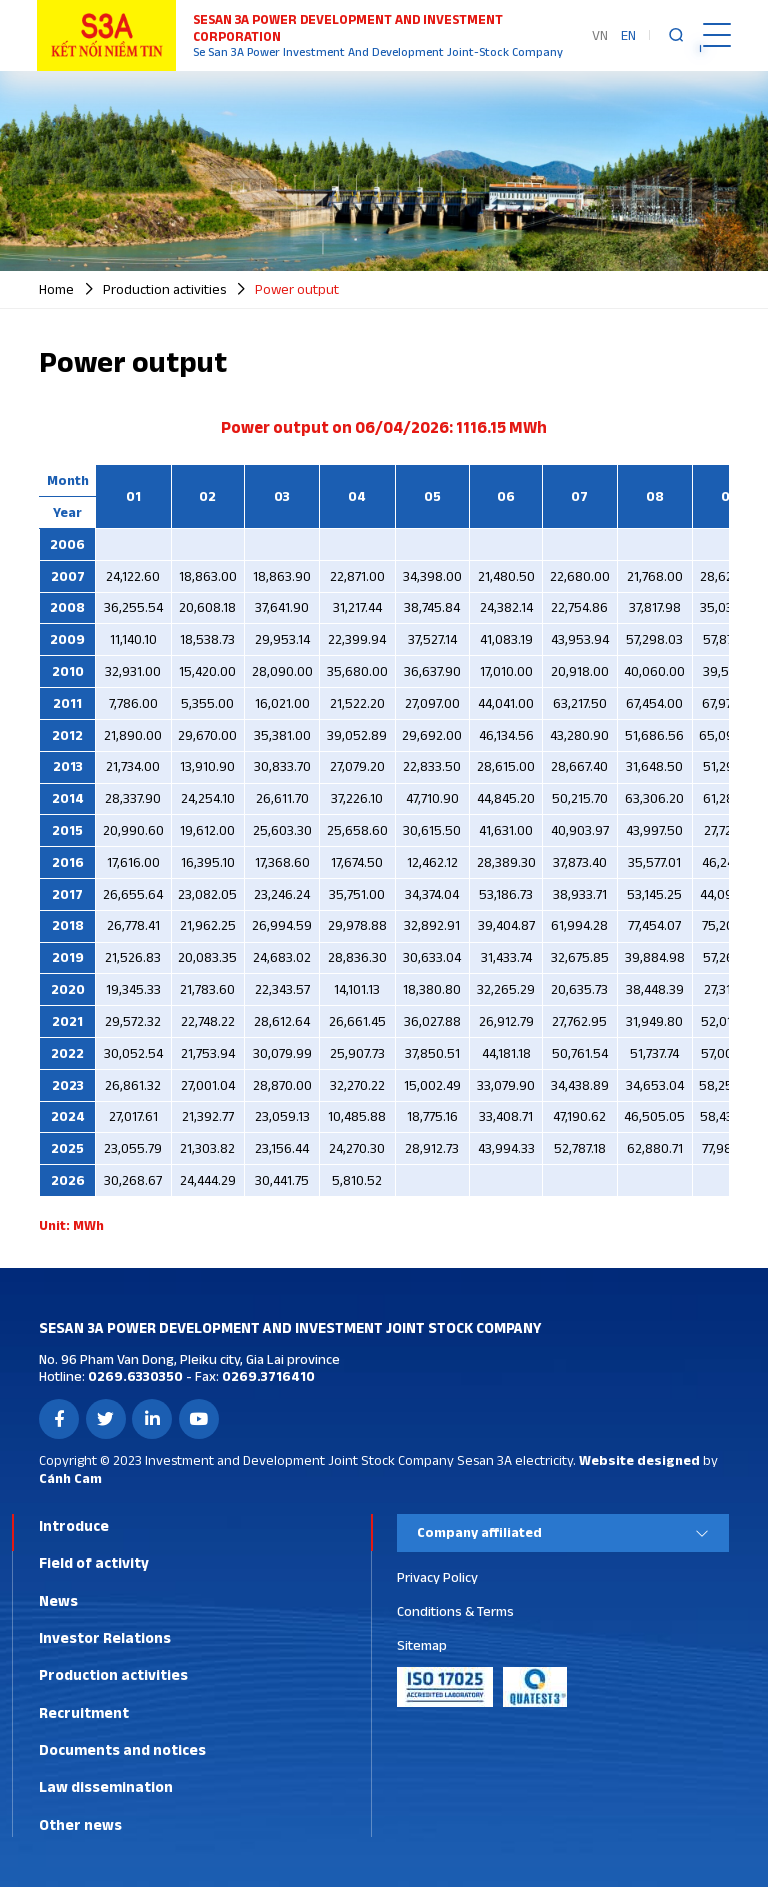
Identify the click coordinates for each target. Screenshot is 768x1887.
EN (628, 35)
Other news (80, 1824)
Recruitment (84, 1712)
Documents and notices (122, 1749)
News (58, 1600)
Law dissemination (106, 1786)
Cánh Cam (70, 1478)
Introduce (74, 1525)
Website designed (639, 1460)
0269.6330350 (134, 1376)
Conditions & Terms (455, 1611)
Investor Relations (105, 1637)
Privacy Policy (437, 1577)
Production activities (113, 1674)
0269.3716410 (267, 1376)
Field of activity (94, 1562)
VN (600, 35)
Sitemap (422, 1645)
